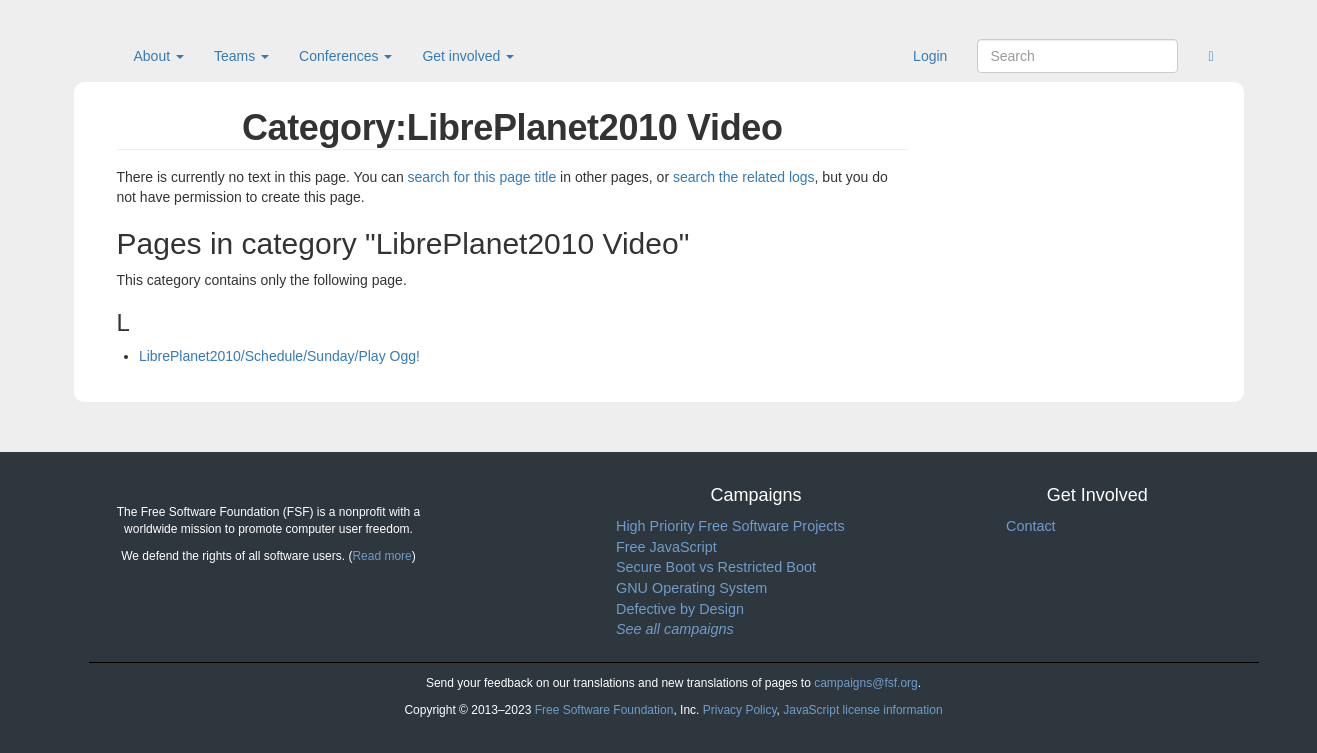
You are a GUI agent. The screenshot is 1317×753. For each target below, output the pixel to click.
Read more (381, 556)
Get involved (468, 56)
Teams (241, 56)
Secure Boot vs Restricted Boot (716, 567)
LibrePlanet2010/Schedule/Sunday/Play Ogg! (279, 356)
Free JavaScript (666, 547)
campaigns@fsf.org (866, 683)
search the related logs (744, 177)
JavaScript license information (862, 710)
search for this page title (482, 177)
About (159, 56)
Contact (1031, 526)
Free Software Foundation (604, 710)
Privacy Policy (740, 710)
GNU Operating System (691, 588)
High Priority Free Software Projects (730, 526)
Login (930, 56)
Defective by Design (680, 609)
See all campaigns (675, 629)
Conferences (345, 56)
